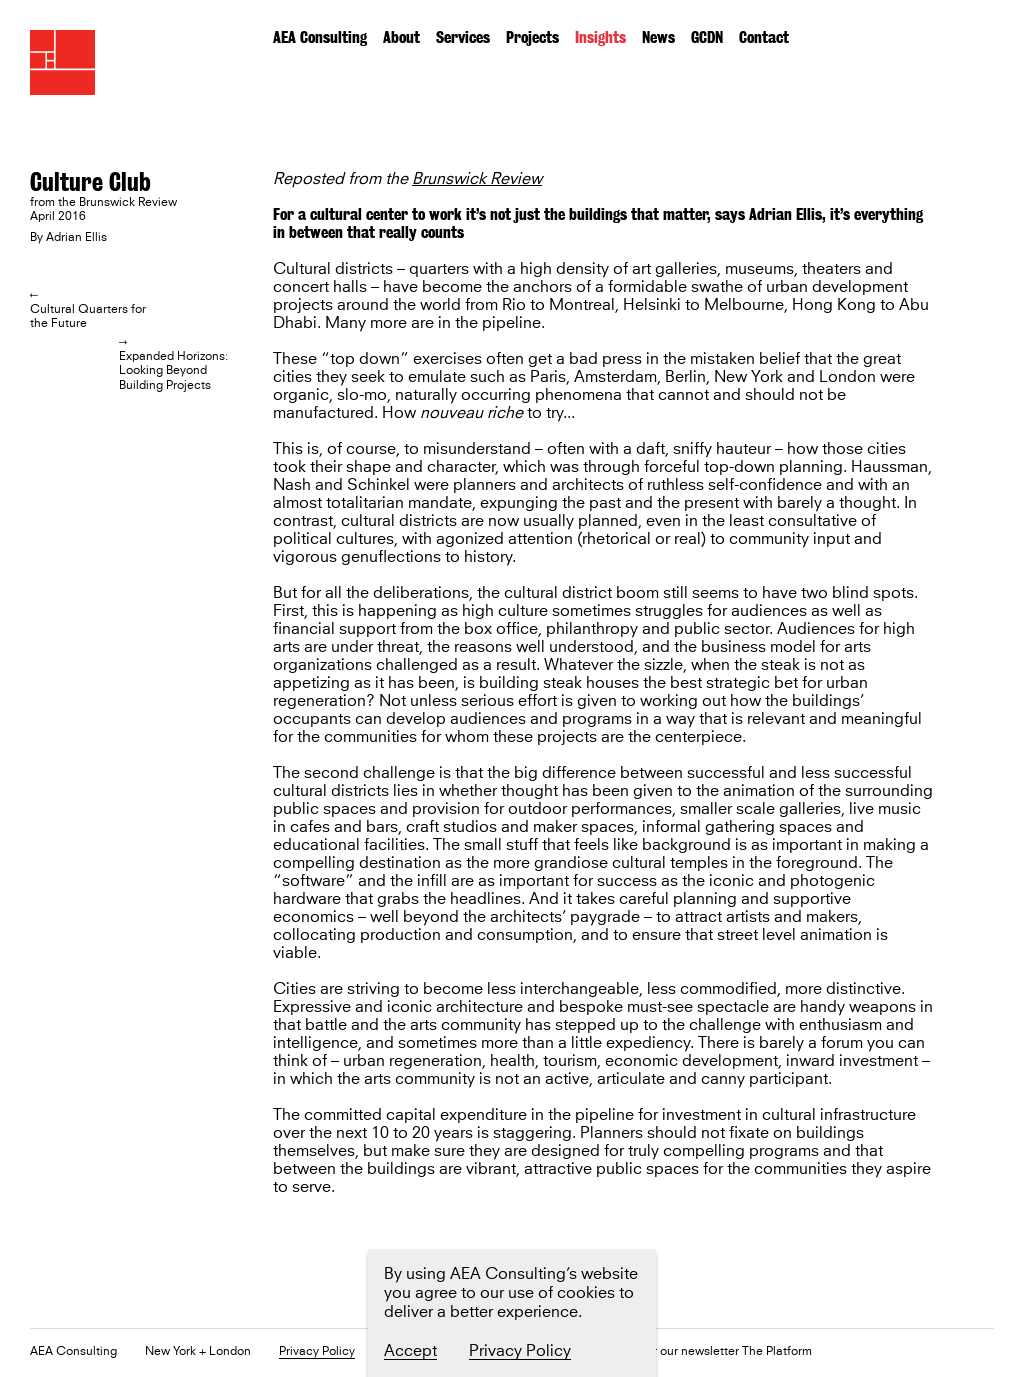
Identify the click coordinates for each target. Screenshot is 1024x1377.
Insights (600, 37)
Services (463, 37)
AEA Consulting (320, 37)
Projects (532, 37)
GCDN (707, 37)
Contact (764, 37)
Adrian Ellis (76, 238)
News (658, 37)
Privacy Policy (317, 1352)
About (401, 37)
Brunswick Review (477, 179)
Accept (410, 1351)
